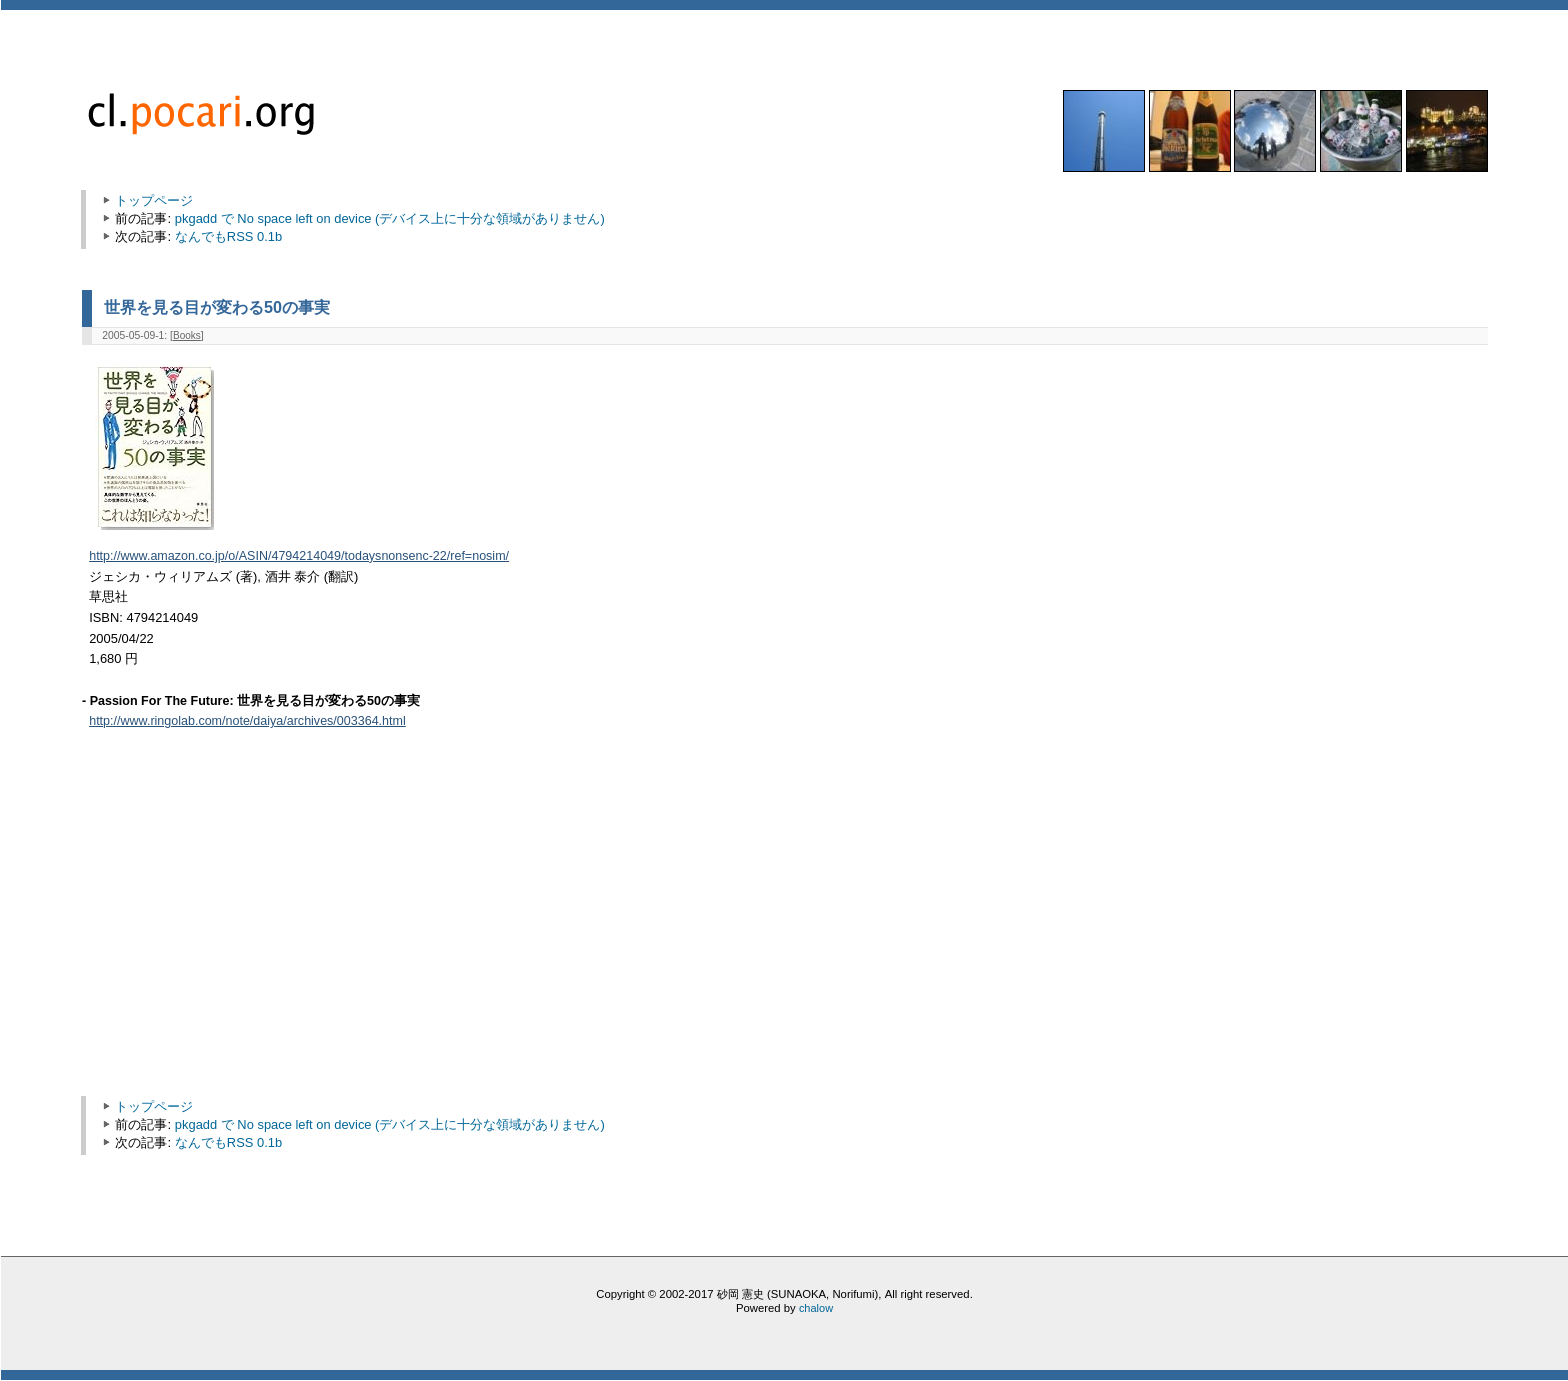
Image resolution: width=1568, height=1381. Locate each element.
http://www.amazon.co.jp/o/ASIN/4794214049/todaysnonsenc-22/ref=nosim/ (299, 556)
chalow (816, 1308)
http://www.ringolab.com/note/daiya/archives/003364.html (247, 721)
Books (187, 335)
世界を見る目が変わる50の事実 (217, 307)
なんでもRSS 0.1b (228, 236)
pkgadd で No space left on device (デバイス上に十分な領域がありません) (390, 218)
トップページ (154, 200)
